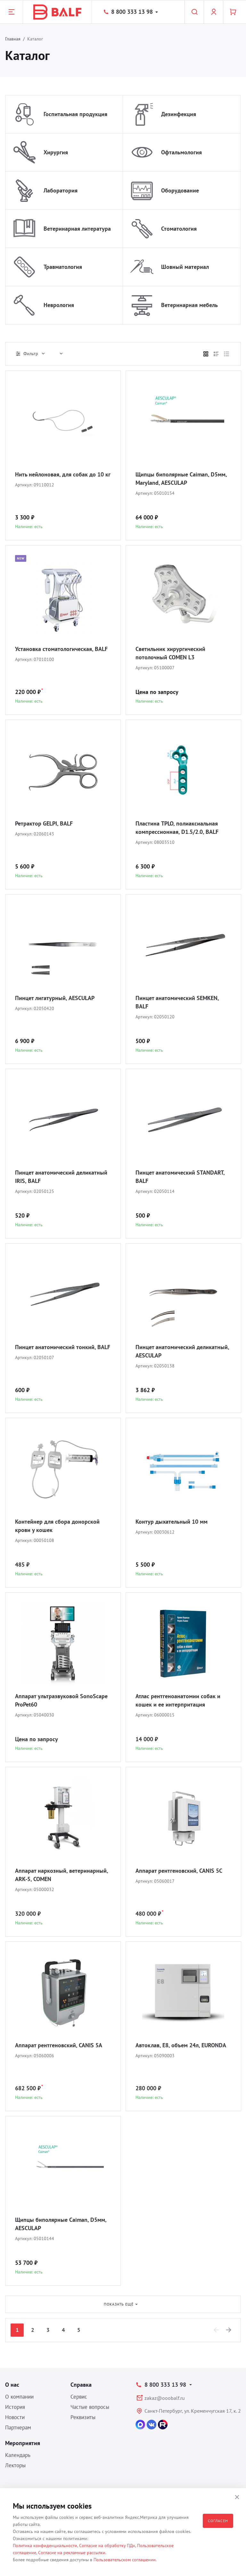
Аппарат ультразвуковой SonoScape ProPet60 (61, 1700)
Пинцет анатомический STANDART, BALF (179, 1177)
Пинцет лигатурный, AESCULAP (54, 998)
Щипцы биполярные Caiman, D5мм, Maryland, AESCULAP (181, 478)
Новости (15, 2417)
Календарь (17, 2455)
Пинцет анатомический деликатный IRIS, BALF (61, 1177)
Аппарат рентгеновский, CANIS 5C (178, 1870)
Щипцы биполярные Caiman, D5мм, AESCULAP (60, 2224)
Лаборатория (61, 190)
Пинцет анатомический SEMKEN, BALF (177, 1002)
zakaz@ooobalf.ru (164, 2398)
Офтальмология (181, 152)
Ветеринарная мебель (189, 305)
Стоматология (179, 228)
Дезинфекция (178, 114)
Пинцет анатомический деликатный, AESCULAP (182, 1351)
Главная (12, 39)
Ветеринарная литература (77, 228)
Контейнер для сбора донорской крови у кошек (57, 1526)
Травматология (63, 266)
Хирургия (56, 152)
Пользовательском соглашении (125, 2560)
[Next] (229, 2330)
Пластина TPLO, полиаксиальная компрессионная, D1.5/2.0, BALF (176, 827)
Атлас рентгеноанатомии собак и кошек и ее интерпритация (177, 1700)
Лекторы (15, 2465)
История (15, 2406)
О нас (12, 2384)
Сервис (78, 2396)
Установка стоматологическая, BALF (61, 649)
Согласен (218, 2520)
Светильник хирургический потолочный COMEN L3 (170, 653)
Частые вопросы (89, 2406)
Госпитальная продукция (75, 114)
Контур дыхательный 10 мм (171, 1521)
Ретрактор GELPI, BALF (44, 823)
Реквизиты (82, 2417)
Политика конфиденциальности (45, 2545)
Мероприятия (22, 2443)
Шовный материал (185, 266)
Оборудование (180, 190)
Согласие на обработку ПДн (107, 2545)
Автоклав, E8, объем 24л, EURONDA (180, 2045)
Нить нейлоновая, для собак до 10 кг (63, 474)
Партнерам (18, 2427)
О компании (19, 2396)
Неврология (59, 305)
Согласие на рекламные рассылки (71, 2552)
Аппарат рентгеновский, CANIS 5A (58, 2045)
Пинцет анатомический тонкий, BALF (62, 1347)
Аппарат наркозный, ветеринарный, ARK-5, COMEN (61, 1875)
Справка (81, 2384)
